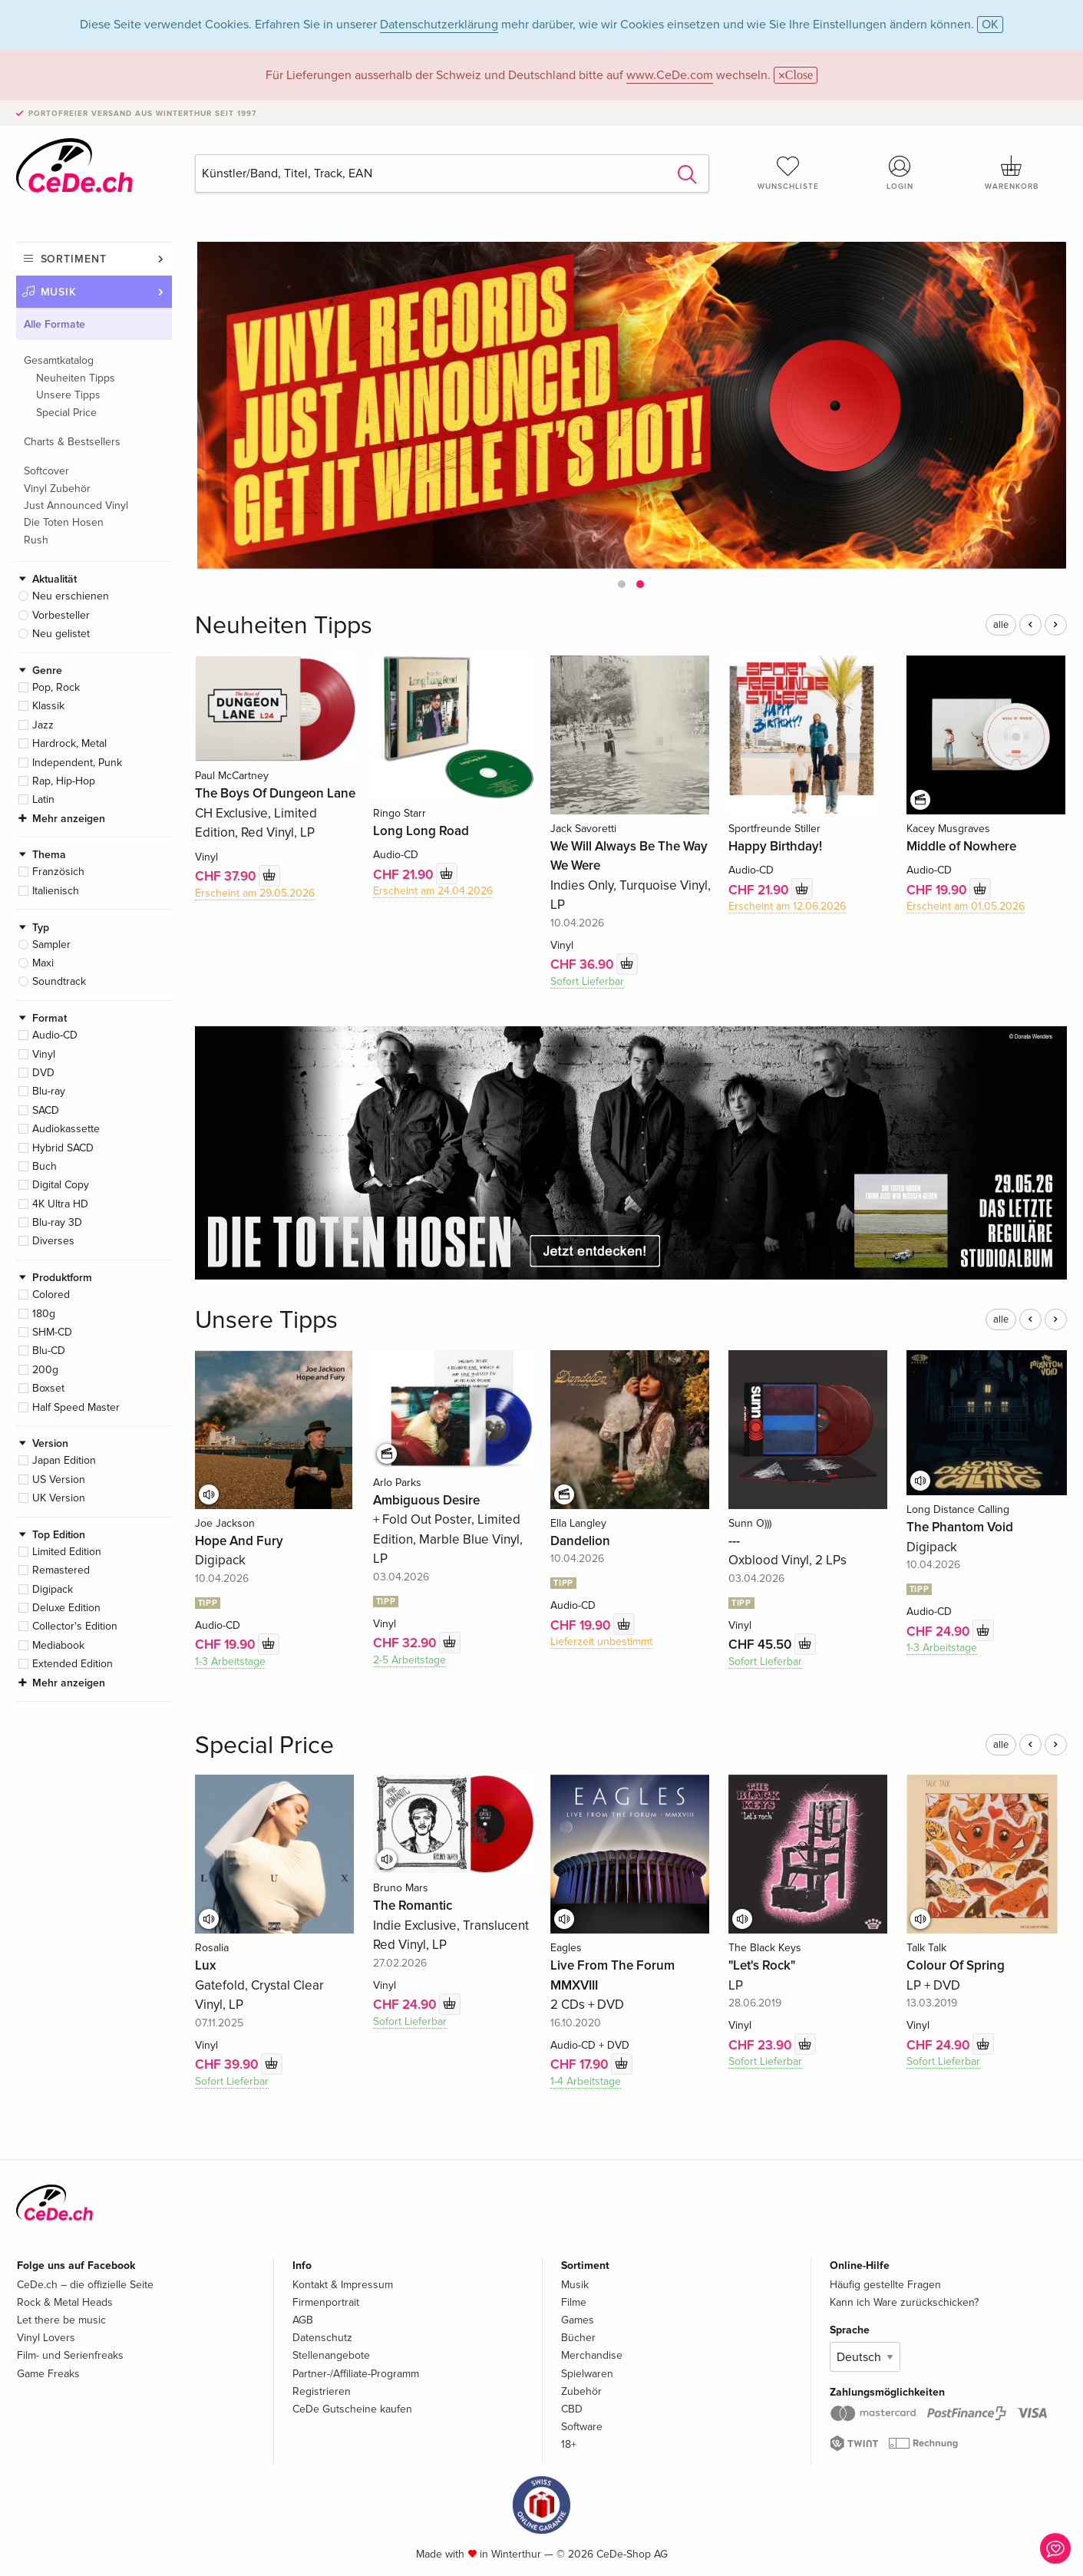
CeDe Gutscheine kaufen (352, 2409)
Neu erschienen (70, 596)
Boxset (48, 1388)
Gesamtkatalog (59, 360)
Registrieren (321, 2391)
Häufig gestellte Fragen (885, 2284)
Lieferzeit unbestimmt (601, 1641)
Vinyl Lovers (46, 2337)
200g (45, 1369)
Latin (43, 799)
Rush (36, 540)
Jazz (43, 725)
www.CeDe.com (669, 75)
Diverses (53, 1240)
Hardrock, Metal (69, 743)
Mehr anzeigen (68, 818)
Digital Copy (60, 1184)
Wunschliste (788, 172)
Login (900, 172)
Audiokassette (66, 1128)
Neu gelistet (61, 633)
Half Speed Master (76, 1407)
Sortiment (74, 259)
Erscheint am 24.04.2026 (433, 890)
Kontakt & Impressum (342, 2284)
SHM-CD (52, 1332)
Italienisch (55, 890)
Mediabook (58, 1645)
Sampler (51, 944)
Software (582, 2426)
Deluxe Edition (66, 1607)
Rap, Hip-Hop (63, 781)
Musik (59, 292)
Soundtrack (59, 981)
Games (577, 2320)
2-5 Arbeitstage (409, 1659)
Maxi (43, 962)
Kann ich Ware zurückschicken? (904, 2302)
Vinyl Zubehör (57, 488)
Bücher (578, 2337)
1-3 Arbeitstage (230, 1661)
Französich (58, 871)
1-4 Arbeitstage (585, 2081)
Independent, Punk (77, 762)
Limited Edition (66, 1551)
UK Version (58, 1497)
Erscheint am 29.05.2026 (255, 893)
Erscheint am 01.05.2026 (965, 906)
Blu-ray (48, 1091)
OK (990, 24)
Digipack (52, 1589)
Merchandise (591, 2355)
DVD (43, 1072)
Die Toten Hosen (64, 522)
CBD (572, 2409)
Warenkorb (1012, 172)
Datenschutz (322, 2337)
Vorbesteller (61, 615)
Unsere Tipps (68, 394)
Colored (51, 1294)
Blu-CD (48, 1350)
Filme (573, 2302)
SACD (45, 1110)
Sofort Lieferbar (587, 981)
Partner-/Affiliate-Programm (355, 2373)
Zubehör (581, 2391)
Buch (44, 1166)
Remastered (61, 1570)
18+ (568, 2444)
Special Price (66, 412)
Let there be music (61, 2320)
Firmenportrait (325, 2302)
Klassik (48, 705)
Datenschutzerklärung (439, 24)
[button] (621, 584)
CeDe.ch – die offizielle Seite (85, 2284)
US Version (58, 1479)
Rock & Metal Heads (65, 2302)
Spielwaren (587, 2373)
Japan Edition (64, 1460)
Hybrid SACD (63, 1147)
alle (1001, 625)
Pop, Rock (56, 687)
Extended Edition (72, 1663)
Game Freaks (48, 2373)
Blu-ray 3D (57, 1222)
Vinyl (43, 1054)
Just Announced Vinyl (76, 505)
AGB (302, 2320)
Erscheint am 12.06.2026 (787, 906)
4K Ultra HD (60, 1203)
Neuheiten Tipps (75, 378)
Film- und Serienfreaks (70, 2355)
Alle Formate (54, 324)
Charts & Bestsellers (72, 441)
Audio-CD (55, 1035)
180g (43, 1313)
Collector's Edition (74, 1626)
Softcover (46, 470)
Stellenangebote (331, 2355)
